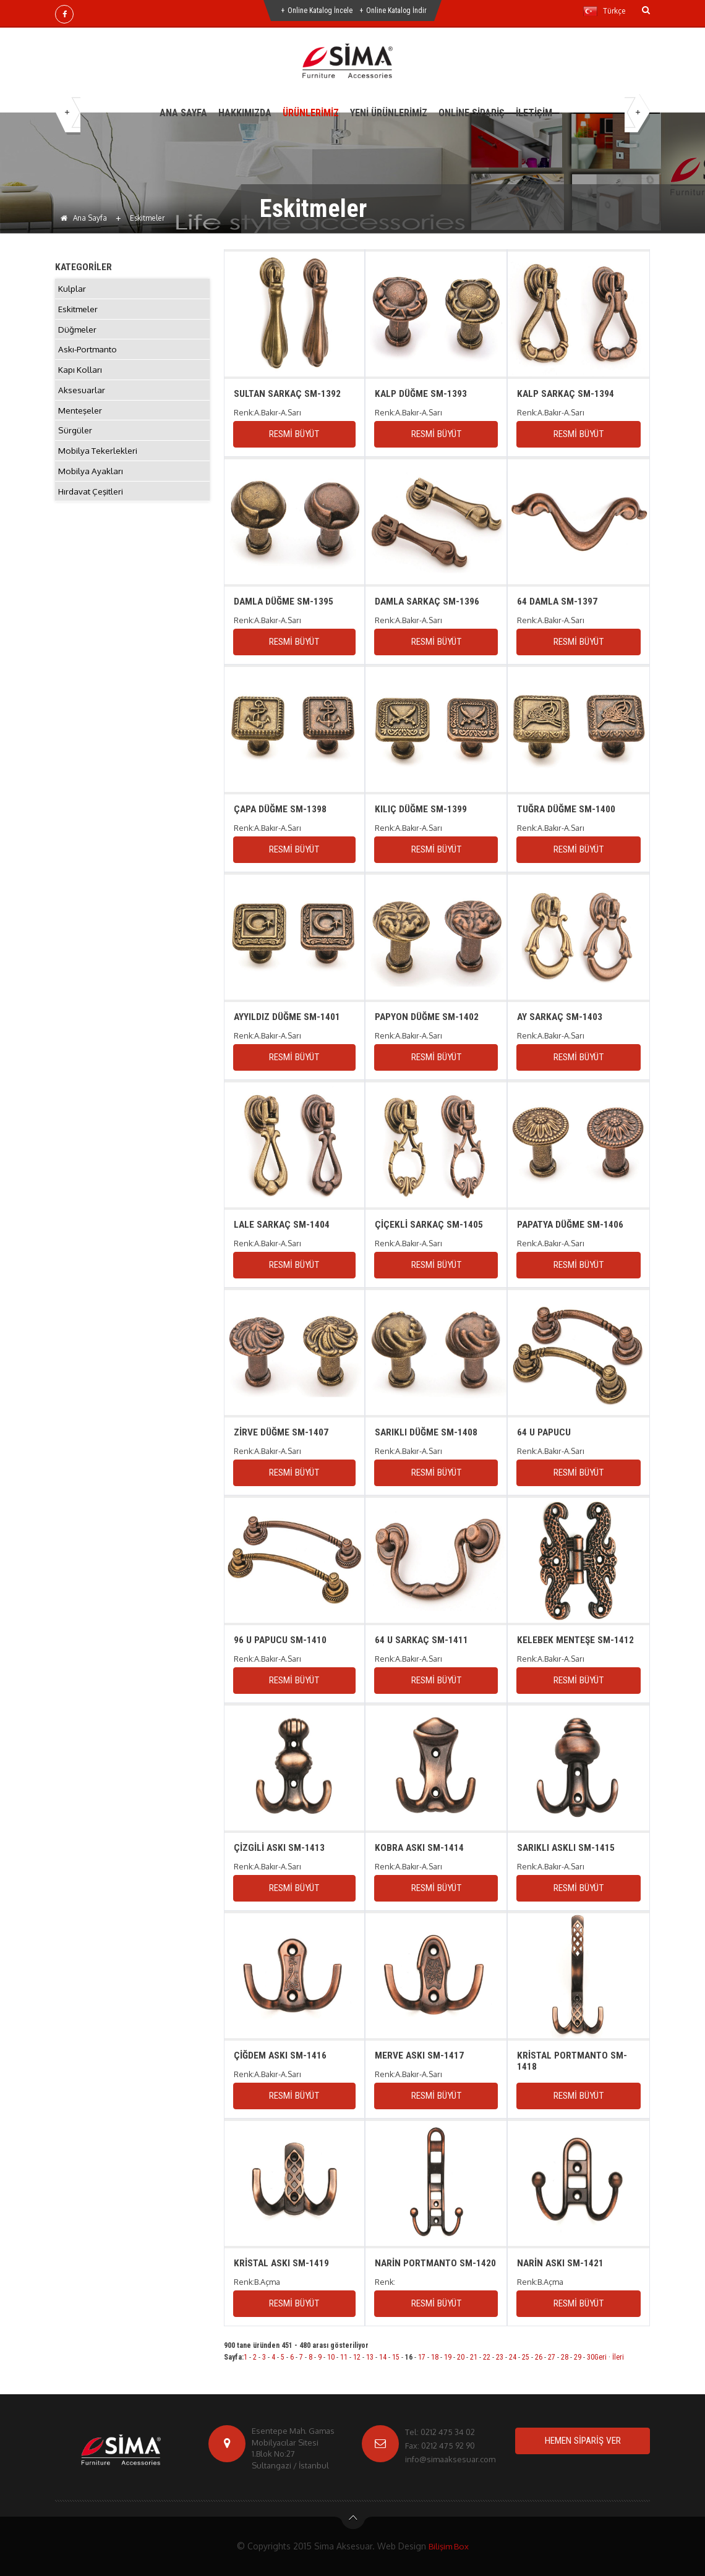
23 (499, 2357)
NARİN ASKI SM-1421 (561, 2263)
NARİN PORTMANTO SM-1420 (427, 2268)
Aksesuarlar (81, 397)
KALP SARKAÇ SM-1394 (566, 393)
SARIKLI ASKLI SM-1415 (566, 1847)
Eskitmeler (78, 310)
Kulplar (72, 289)
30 (590, 2357)
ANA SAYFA (183, 113)
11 (344, 2357)
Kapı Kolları (80, 375)
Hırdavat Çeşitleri (92, 505)
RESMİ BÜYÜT (294, 434)
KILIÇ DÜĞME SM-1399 (421, 809)
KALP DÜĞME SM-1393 (421, 393)
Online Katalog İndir (396, 10)
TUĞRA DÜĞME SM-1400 (567, 809)
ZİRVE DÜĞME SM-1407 (281, 1432)
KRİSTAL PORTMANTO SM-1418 (573, 2060)
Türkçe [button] (604, 11)
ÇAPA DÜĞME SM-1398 (281, 809)
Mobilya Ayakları (91, 483)
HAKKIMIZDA (244, 113)
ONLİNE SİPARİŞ (471, 113)
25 (525, 2357)
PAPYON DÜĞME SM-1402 (427, 1016)
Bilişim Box (448, 2546)
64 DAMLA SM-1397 (558, 601)
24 (512, 2357)
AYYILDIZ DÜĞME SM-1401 (287, 1016)
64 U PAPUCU (544, 1432)
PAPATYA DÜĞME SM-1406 (571, 1224)
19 (447, 2357)
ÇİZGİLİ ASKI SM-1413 (279, 1847)
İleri (618, 2357)
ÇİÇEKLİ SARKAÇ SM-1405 (429, 1224)
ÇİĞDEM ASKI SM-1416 (280, 2055)
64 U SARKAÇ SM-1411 (422, 1640)
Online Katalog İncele (320, 10)
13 (370, 2357)
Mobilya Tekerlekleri (98, 462)
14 (383, 2357)
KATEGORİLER (84, 267)
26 (538, 2357)
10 (331, 2357)
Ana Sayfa (84, 218)
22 (486, 2357)
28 (564, 2357)
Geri (600, 2357)
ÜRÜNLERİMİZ (311, 113)
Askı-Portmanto (89, 354)
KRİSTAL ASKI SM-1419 (282, 2263)
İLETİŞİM (534, 113)
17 (421, 2357)
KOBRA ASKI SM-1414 (420, 1847)
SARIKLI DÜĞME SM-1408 (426, 1432)
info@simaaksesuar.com (450, 2459)
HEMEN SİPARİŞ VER (582, 2441)
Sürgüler (75, 440)
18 (434, 2357)
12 (357, 2357)
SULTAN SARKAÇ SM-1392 (288, 393)
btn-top (353, 2521)
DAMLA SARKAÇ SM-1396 (428, 601)
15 (396, 2357)
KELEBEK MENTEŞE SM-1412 (576, 1640)
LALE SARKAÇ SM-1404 (282, 1224)
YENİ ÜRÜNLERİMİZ (388, 113)
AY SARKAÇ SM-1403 (560, 1016)
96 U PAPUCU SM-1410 (280, 1640)
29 (577, 2357)
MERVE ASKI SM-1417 (419, 2055)
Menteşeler (80, 419)
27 (551, 2357)
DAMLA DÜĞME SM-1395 (284, 601)
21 (473, 2357)
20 (460, 2357)
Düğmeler (77, 332)
